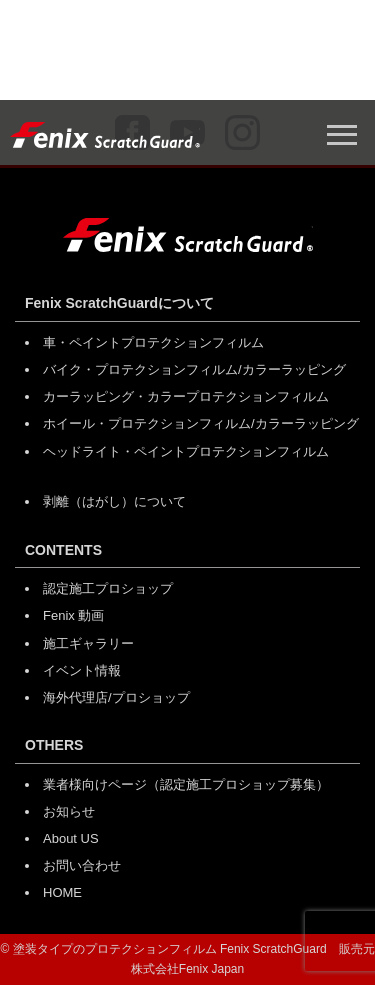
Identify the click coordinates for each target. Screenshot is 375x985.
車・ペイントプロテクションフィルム (153, 342)
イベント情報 (82, 670)
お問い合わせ (82, 865)
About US (71, 838)
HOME (62, 892)
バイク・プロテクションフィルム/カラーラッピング (194, 369)
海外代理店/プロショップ (116, 697)
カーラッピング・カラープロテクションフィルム (186, 396)
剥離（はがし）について (114, 501)
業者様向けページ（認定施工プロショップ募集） (186, 784)
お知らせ (69, 811)
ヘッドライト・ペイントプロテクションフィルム (186, 451)
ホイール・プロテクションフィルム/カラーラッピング (201, 423)
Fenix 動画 (73, 615)
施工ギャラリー (88, 643)
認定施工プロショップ (108, 588)
